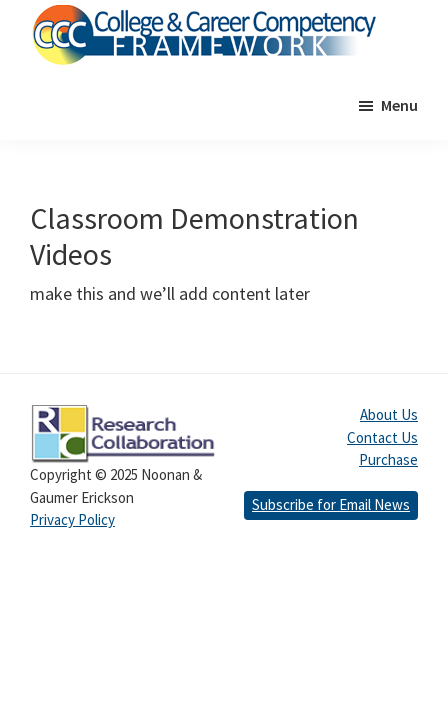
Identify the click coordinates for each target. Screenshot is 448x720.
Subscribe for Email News (331, 504)
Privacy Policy (72, 519)
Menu (399, 105)
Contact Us (382, 437)
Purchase (388, 459)
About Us (389, 414)
